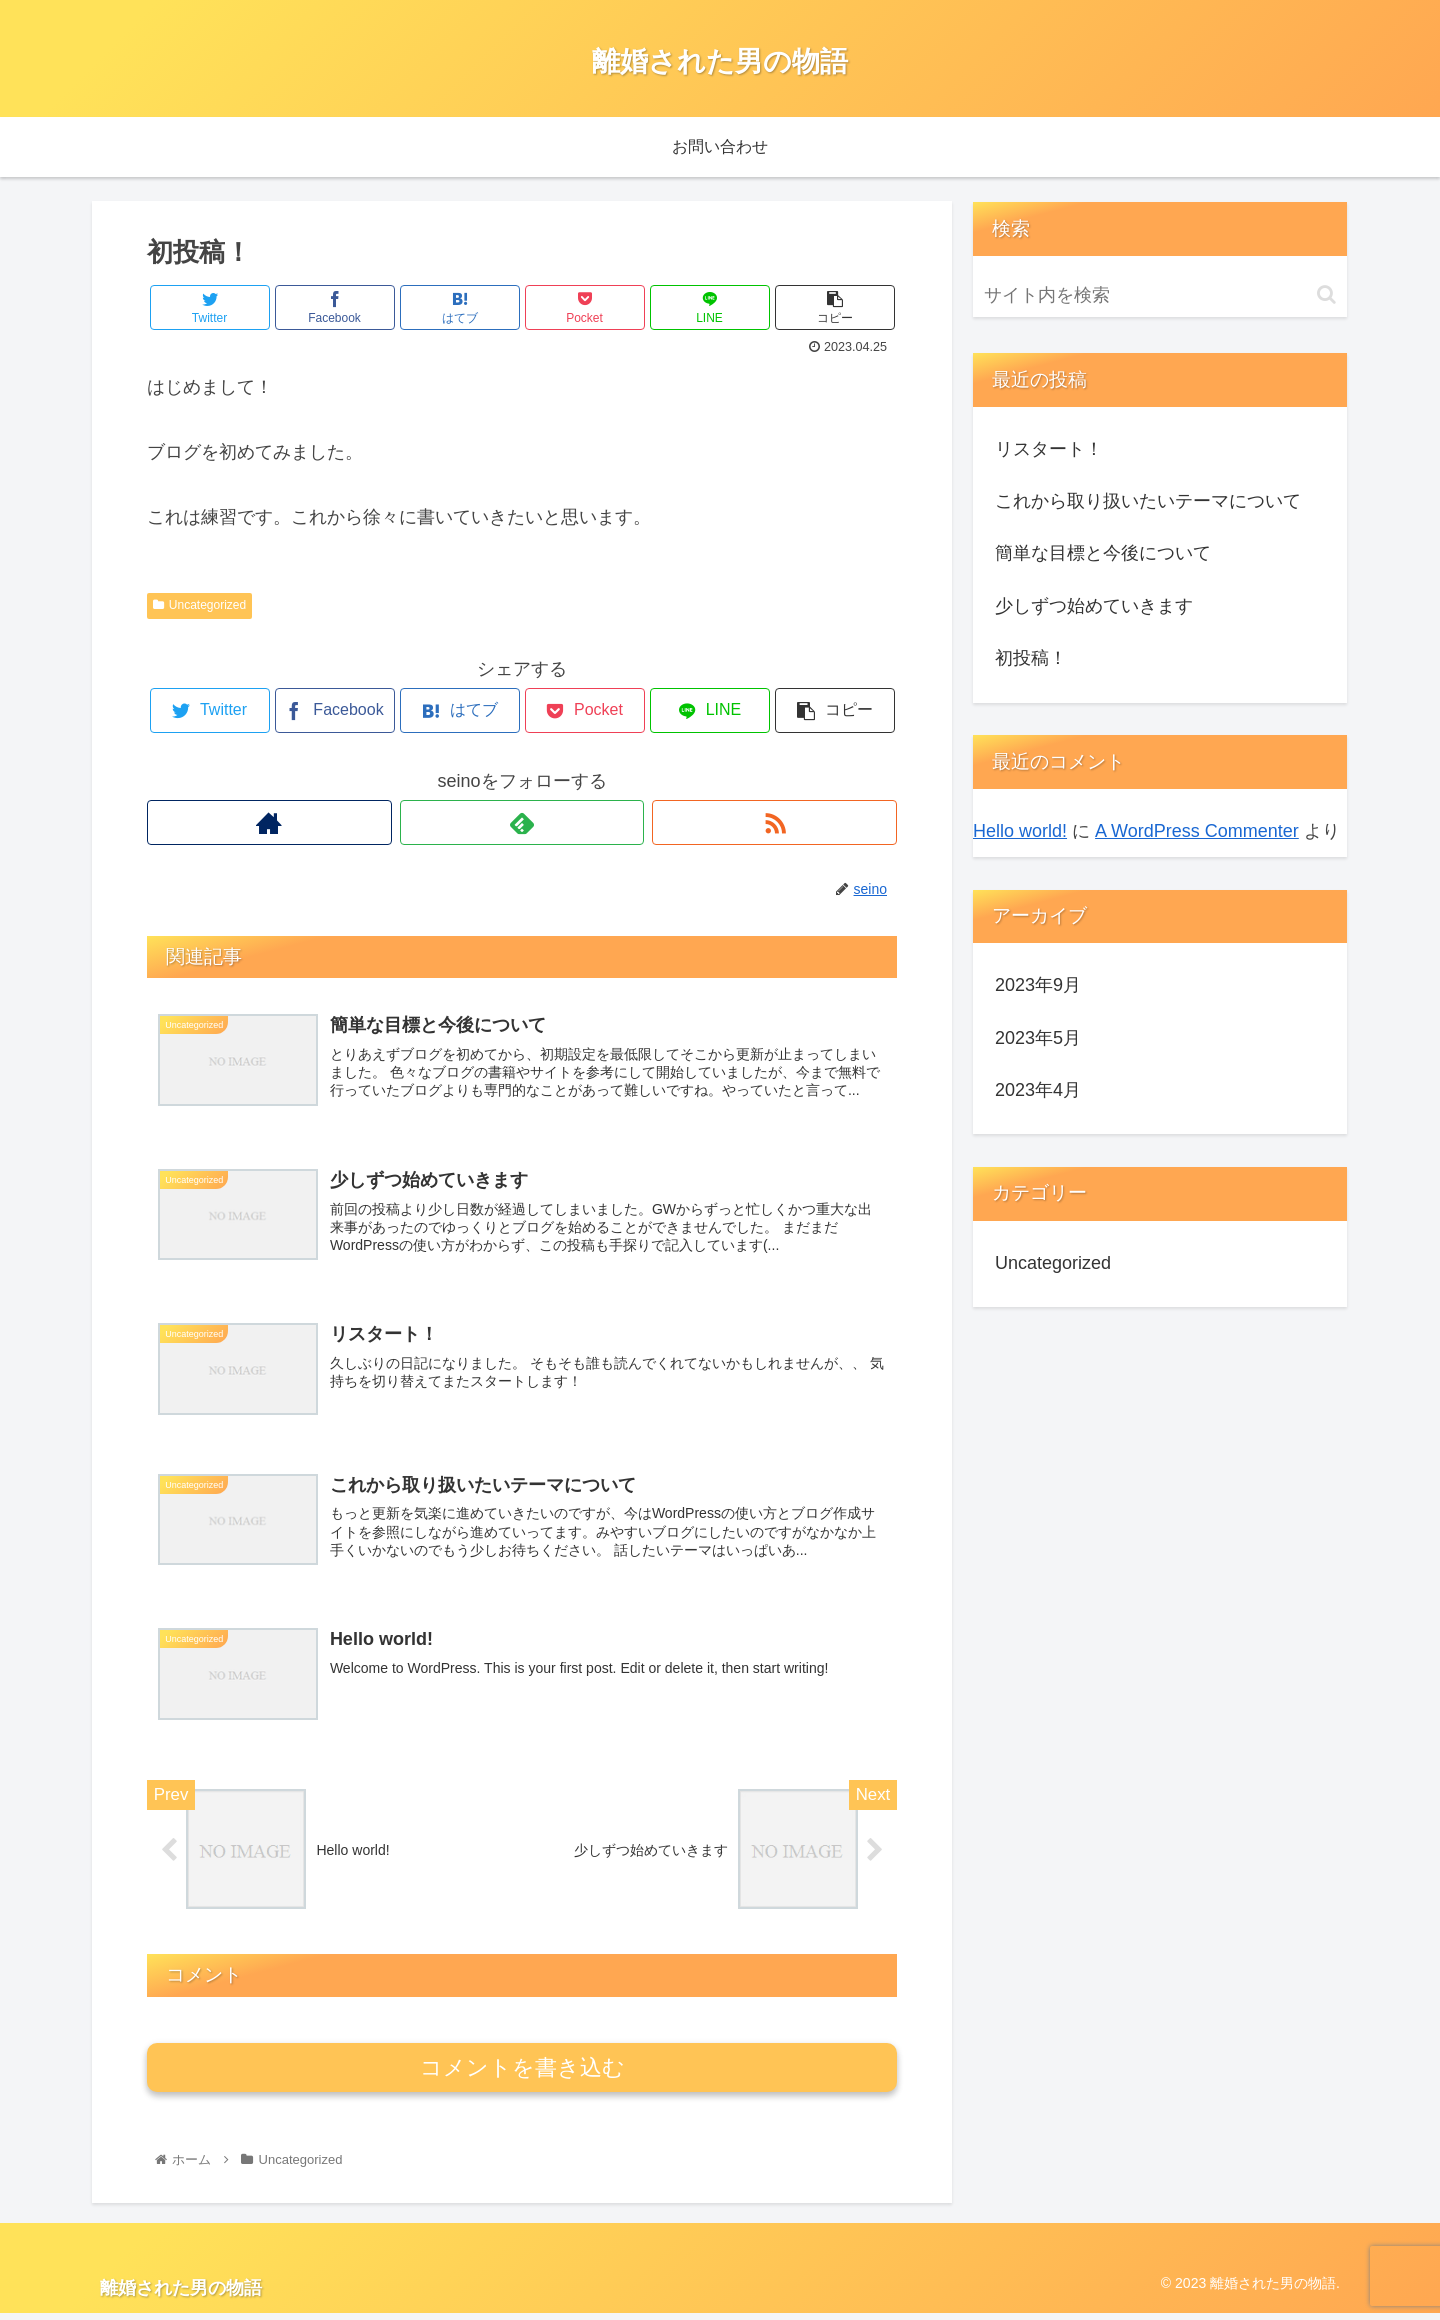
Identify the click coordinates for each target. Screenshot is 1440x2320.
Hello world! (1020, 831)
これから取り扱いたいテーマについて (1148, 501)
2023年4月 (1038, 1090)
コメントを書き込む (522, 2074)
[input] (1160, 295)
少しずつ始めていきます (1094, 606)
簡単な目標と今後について (1103, 553)
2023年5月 (1038, 1038)
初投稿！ (1031, 658)
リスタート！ (1049, 449)
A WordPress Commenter (1197, 831)
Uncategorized (199, 605)
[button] (1326, 294)
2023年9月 (1038, 985)
